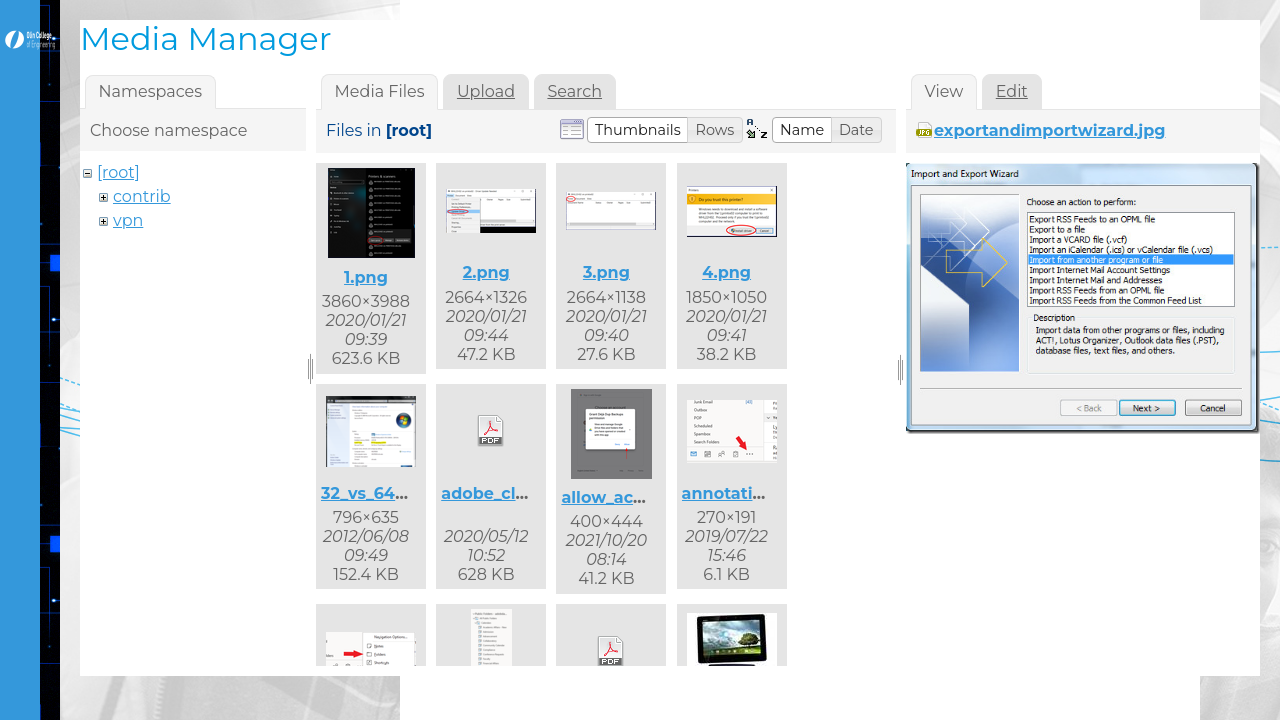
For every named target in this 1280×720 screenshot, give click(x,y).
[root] (118, 172)
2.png (486, 272)
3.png (606, 272)
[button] (638, 130)
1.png (366, 277)
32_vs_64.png (377, 493)
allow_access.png (634, 497)
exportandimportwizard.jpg (1050, 130)
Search (574, 91)
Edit (1012, 91)
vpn (128, 220)
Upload (486, 91)
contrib (142, 196)
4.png (726, 272)
